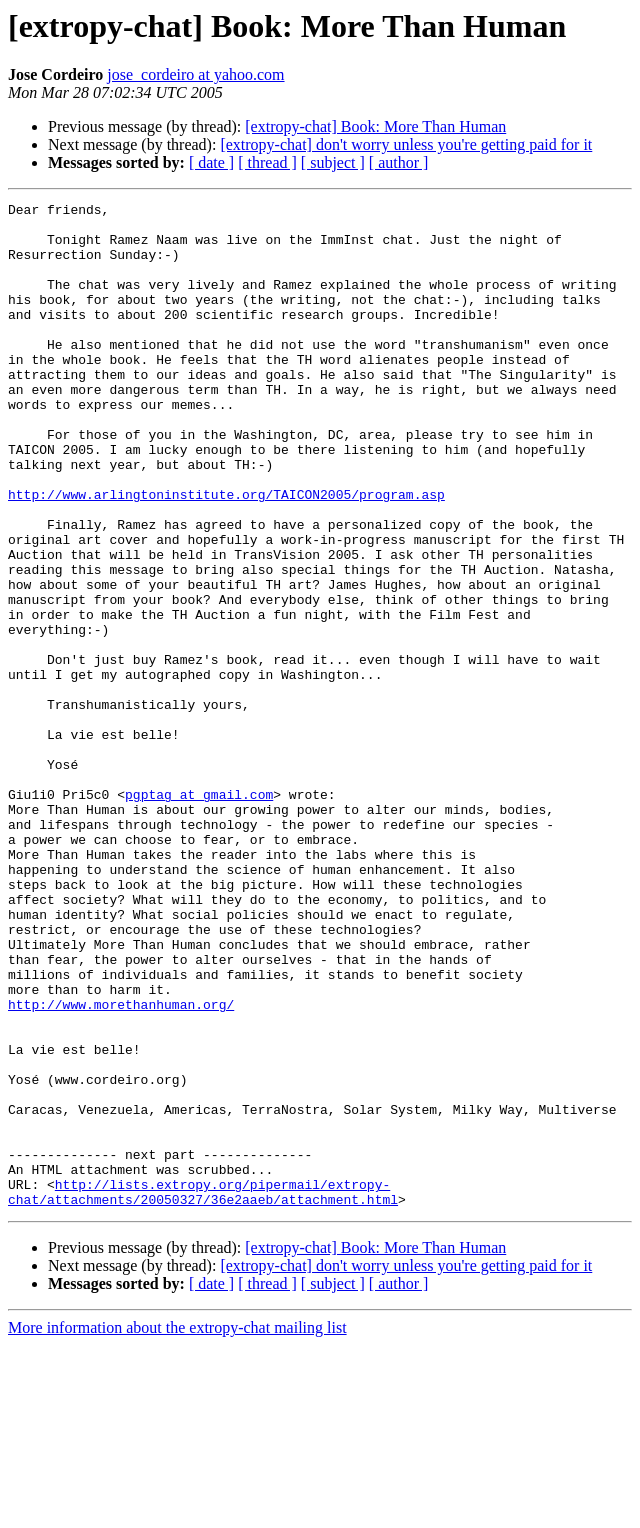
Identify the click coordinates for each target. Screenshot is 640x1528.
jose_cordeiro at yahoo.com (195, 74)
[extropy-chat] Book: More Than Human (375, 126)
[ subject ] (333, 162)
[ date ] (211, 162)
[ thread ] (267, 162)
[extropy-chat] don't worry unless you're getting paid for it (406, 144)
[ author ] (399, 162)
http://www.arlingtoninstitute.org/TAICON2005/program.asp (226, 554)
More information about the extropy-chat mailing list (177, 1510)
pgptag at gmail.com (199, 896)
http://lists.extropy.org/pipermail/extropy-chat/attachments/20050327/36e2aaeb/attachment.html (203, 1373)
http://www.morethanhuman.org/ (121, 1148)
